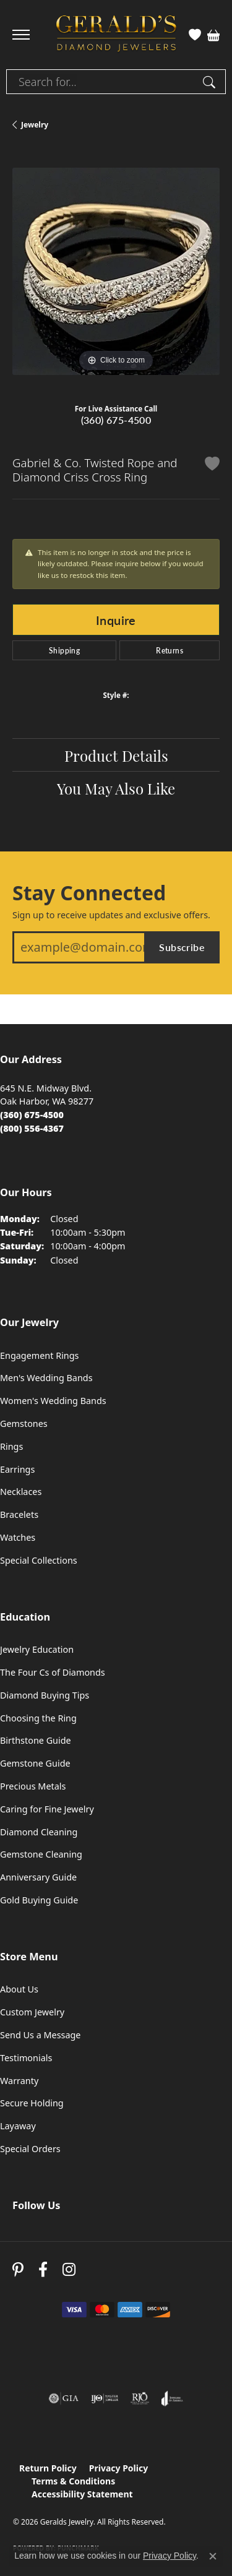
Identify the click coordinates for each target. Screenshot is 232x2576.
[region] (116, 271)
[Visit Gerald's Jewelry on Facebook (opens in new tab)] (43, 2269)
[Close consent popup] (213, 2556)
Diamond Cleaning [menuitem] (38, 1832)
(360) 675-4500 (116, 419)
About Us (19, 1989)
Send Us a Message (40, 2035)
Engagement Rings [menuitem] (39, 1355)
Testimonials (26, 2058)
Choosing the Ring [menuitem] (38, 1718)
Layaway (18, 2126)
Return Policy (48, 2468)
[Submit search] (211, 81)
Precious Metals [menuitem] (33, 1786)
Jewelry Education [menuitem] (37, 1649)
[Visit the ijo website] (105, 2398)
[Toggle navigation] (21, 34)
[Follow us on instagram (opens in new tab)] (68, 2269)
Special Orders (30, 2149)
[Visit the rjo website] (140, 2398)
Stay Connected (89, 893)
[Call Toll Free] (32, 1128)
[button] (195, 34)
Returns (169, 650)
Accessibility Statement (82, 2494)
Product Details (116, 754)
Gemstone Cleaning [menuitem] (41, 1854)
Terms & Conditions (73, 2481)
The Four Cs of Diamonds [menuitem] (52, 1672)
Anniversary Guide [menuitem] (38, 1877)
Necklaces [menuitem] (20, 1491)
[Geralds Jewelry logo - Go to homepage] (116, 35)
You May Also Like (116, 787)
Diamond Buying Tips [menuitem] (44, 1695)
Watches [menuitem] (17, 1537)
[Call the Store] (32, 1115)
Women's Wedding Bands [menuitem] (53, 1400)
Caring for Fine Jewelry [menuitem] (47, 1809)
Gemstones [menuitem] (24, 1423)
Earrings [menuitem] (17, 1469)
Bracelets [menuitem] (19, 1514)
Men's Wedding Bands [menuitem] (46, 1378)
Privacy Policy (118, 2468)
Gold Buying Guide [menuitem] (39, 1900)
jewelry (34, 124)
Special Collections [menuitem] (38, 1560)
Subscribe (182, 947)
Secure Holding (32, 2103)
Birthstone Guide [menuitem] (35, 1740)
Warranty (19, 2081)
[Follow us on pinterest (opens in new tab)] (18, 2269)
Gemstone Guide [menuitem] (35, 1763)
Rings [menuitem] (11, 1446)
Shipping (64, 650)
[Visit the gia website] (64, 2398)
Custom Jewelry (32, 2012)
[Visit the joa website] (172, 2398)
